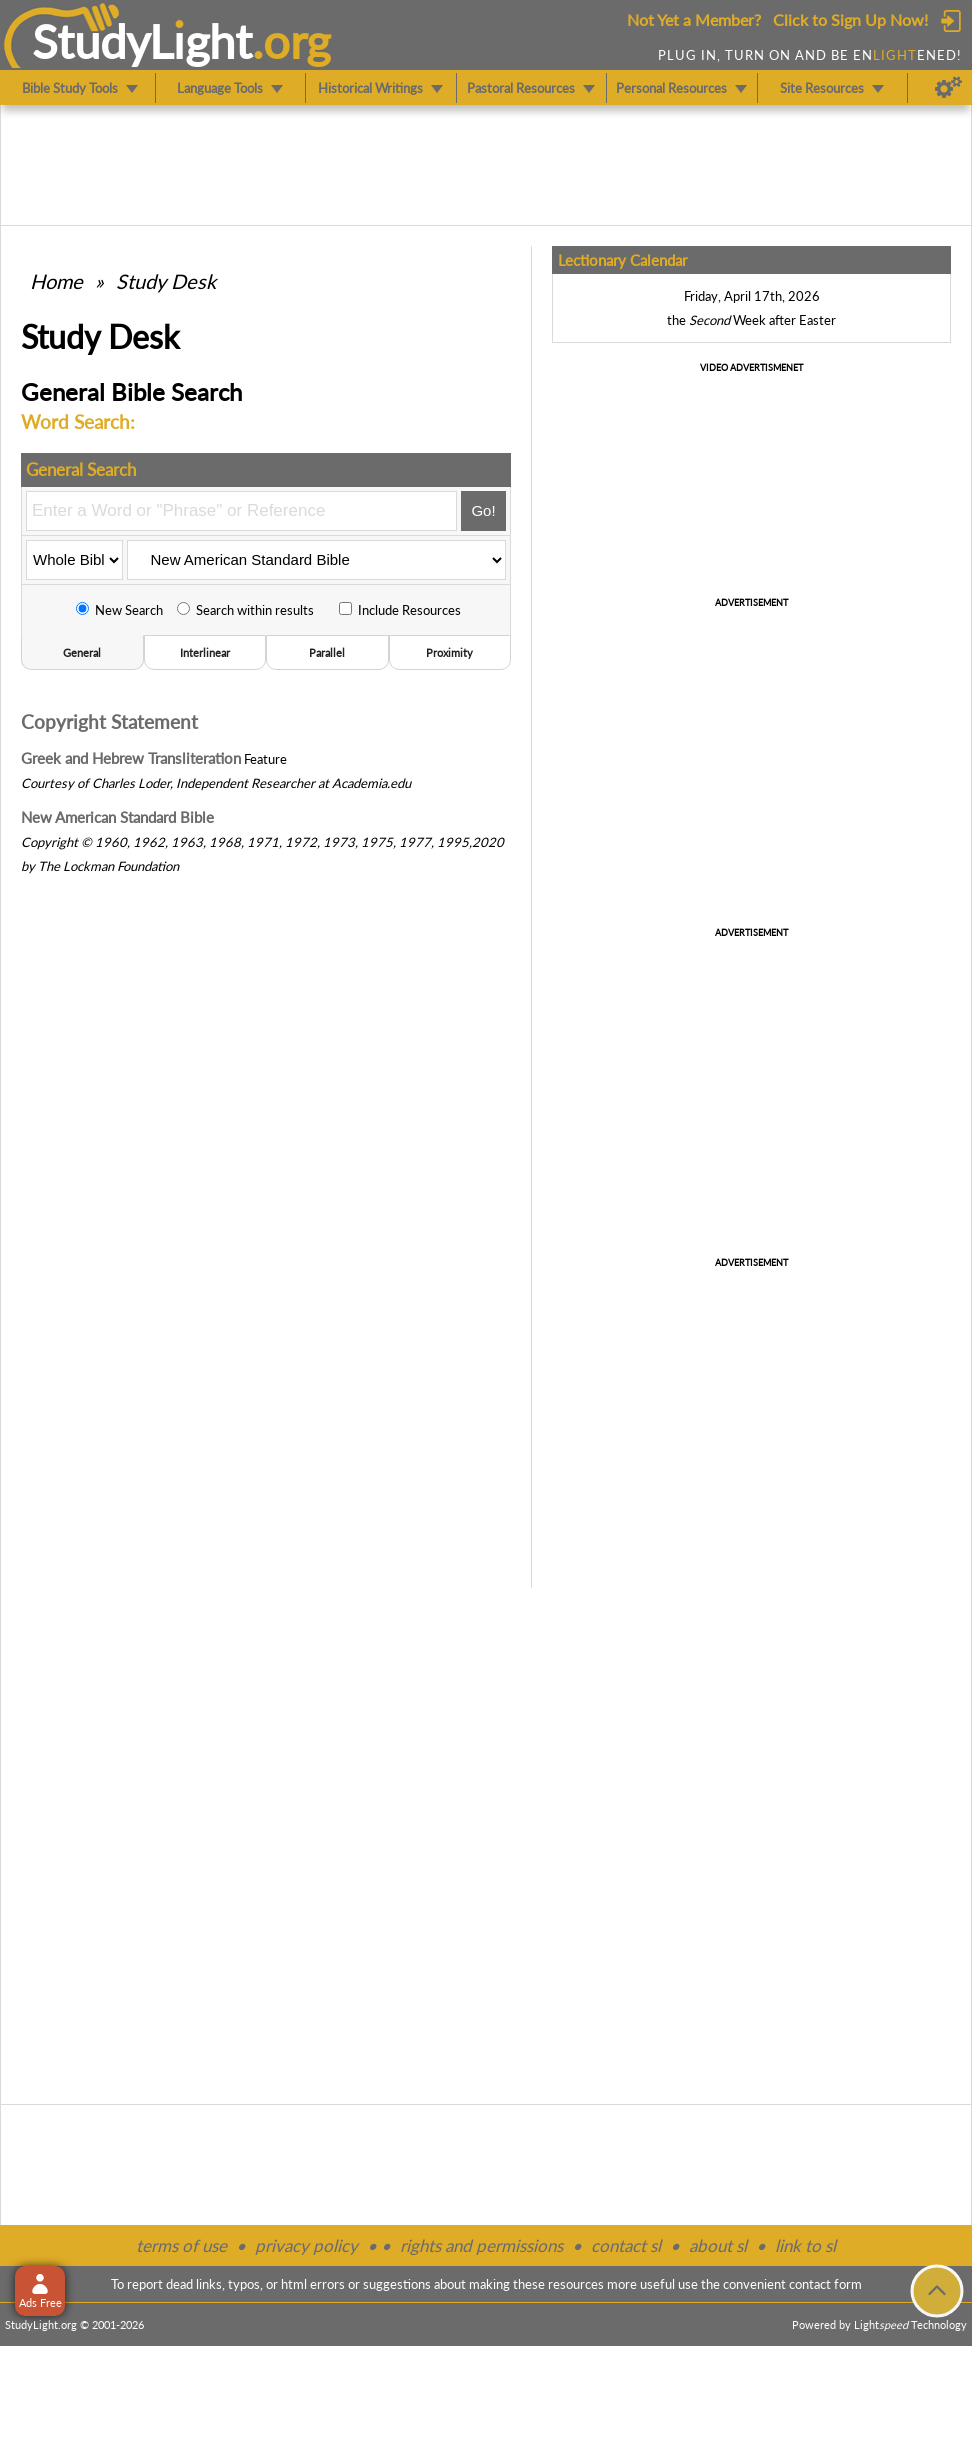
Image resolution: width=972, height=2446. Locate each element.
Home (56, 281)
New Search (119, 610)
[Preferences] (948, 88)
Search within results (245, 610)
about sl (718, 2245)
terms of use (181, 2245)
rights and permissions (481, 2245)
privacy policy (306, 2245)
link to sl (805, 2245)
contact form (825, 2284)
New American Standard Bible (117, 817)
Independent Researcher (245, 783)
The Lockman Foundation (108, 866)
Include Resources (400, 610)
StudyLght (142, 41)
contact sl (626, 2245)
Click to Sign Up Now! (850, 19)
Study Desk (166, 281)
